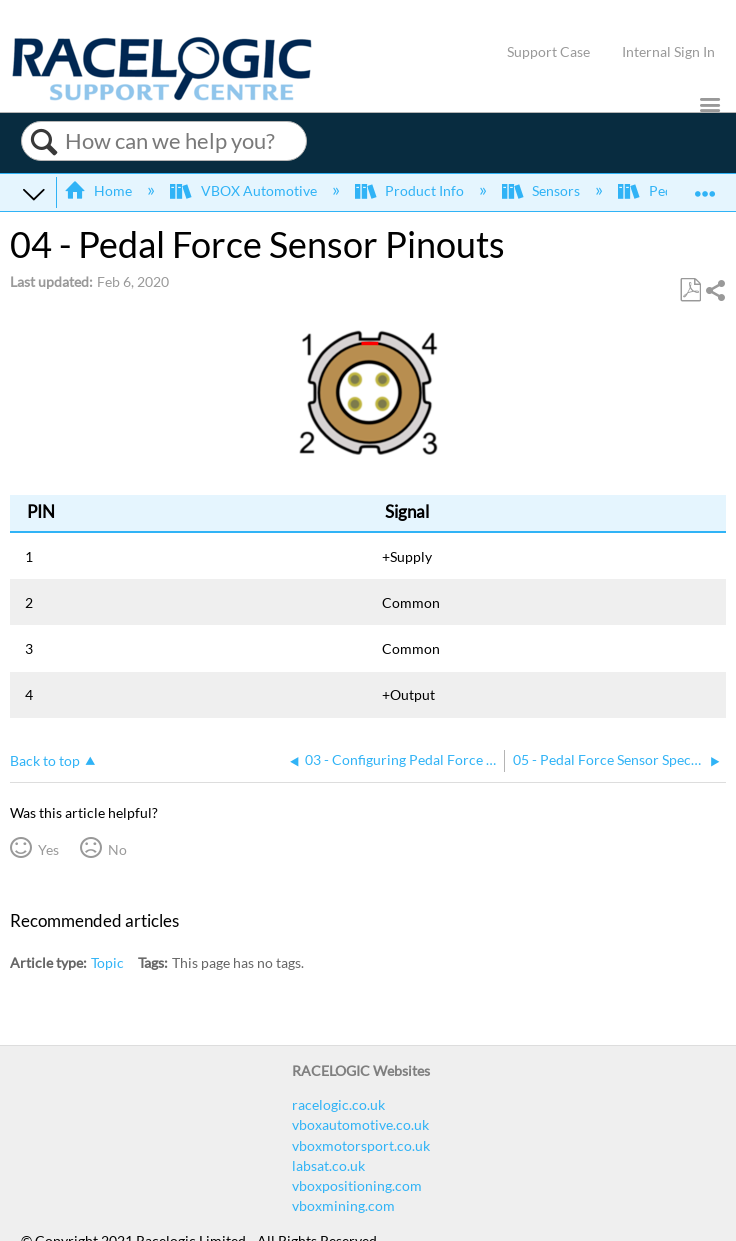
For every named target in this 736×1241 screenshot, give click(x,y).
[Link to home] (162, 95)
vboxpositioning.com (357, 1185)
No (117, 849)
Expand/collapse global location (705, 186)
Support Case (548, 51)
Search (43, 142)
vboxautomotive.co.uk (360, 1124)
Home (99, 190)
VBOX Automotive (244, 190)
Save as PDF (690, 290)
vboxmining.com (343, 1205)
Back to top (45, 760)
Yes (48, 849)
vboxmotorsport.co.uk (361, 1145)
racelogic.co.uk (338, 1104)
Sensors (542, 190)
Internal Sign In (668, 51)
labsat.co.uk (328, 1165)
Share (715, 290)
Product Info (411, 190)
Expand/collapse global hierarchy (34, 193)
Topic (107, 962)
